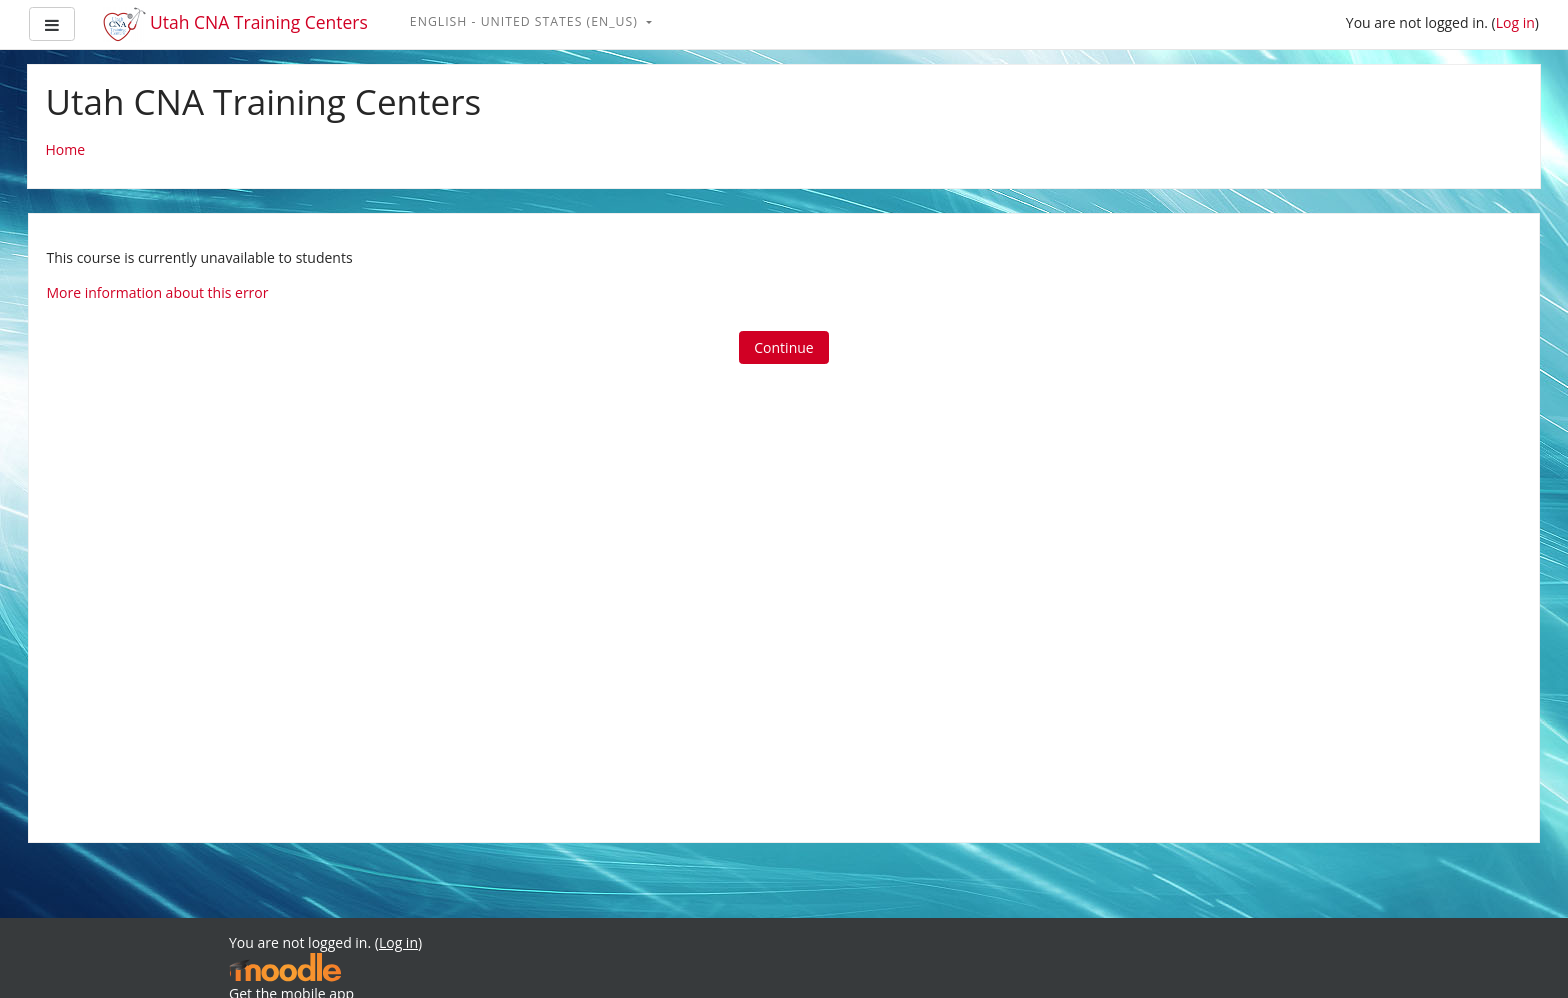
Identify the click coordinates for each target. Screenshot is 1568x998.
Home (66, 149)
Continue (783, 347)
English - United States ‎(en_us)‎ (526, 21)
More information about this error (158, 292)
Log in (1515, 22)
